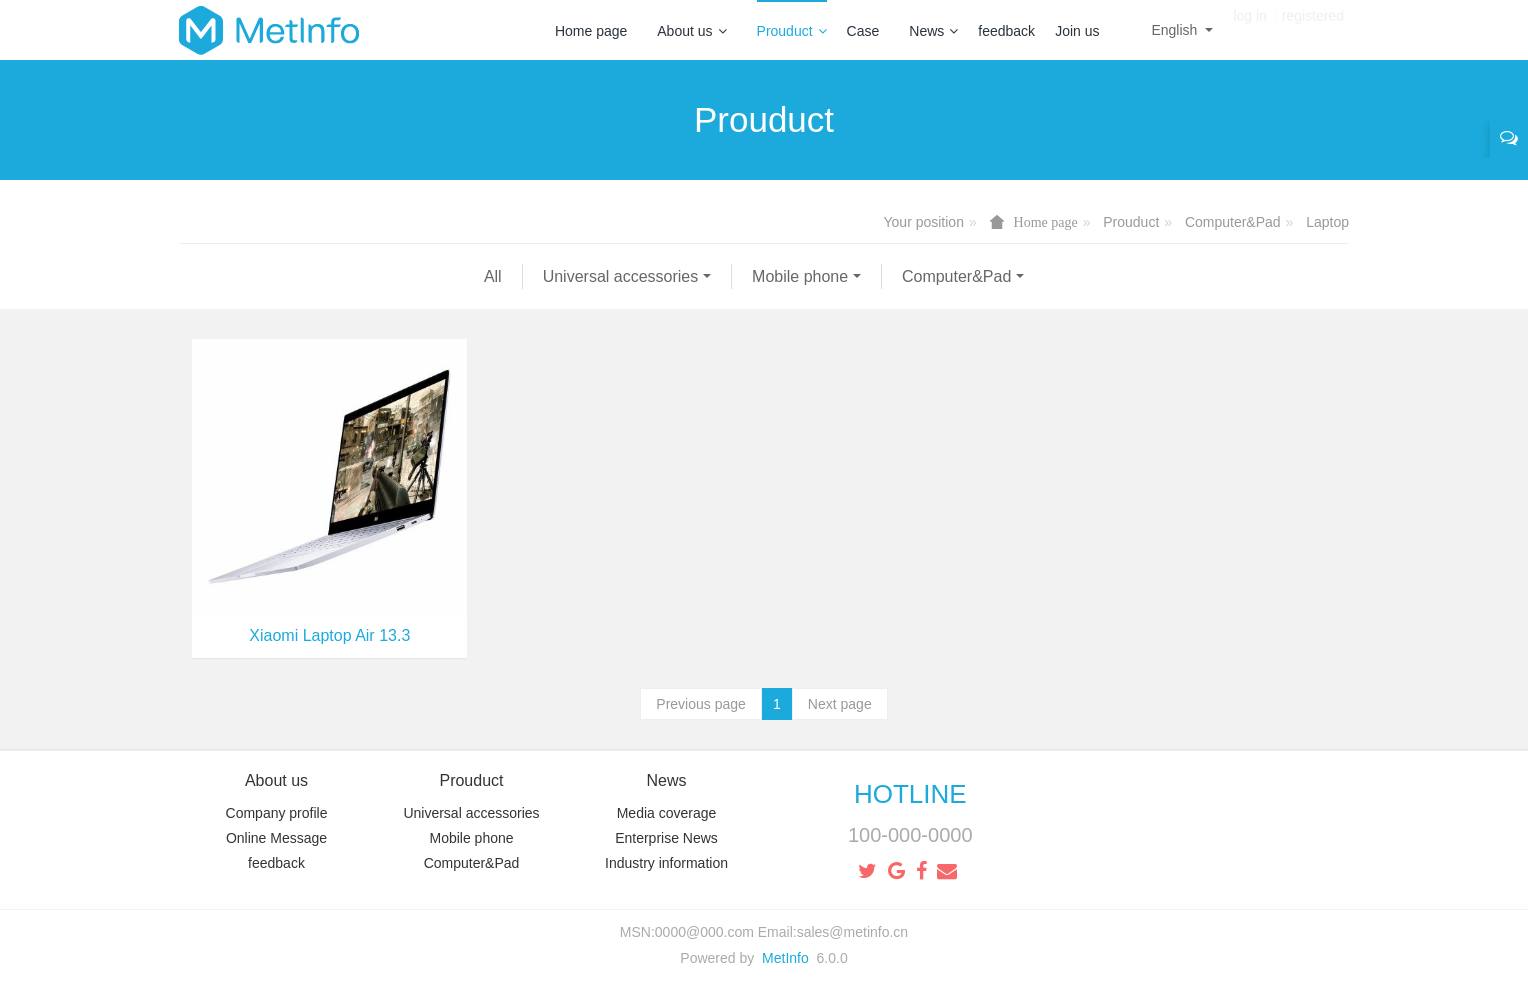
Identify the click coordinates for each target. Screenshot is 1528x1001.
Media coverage (667, 813)
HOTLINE (910, 794)
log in (1249, 30)
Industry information (666, 863)
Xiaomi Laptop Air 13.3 (329, 635)
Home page (591, 31)
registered (1313, 30)
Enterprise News (666, 838)
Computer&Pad (1233, 222)
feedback (1006, 31)
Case (863, 31)
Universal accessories (316, 276)
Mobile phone (495, 276)
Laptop (1327, 222)
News (933, 31)
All (188, 276)
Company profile (277, 813)
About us (691, 31)
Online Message (276, 838)
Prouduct (792, 31)
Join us (1077, 31)
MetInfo (785, 958)
